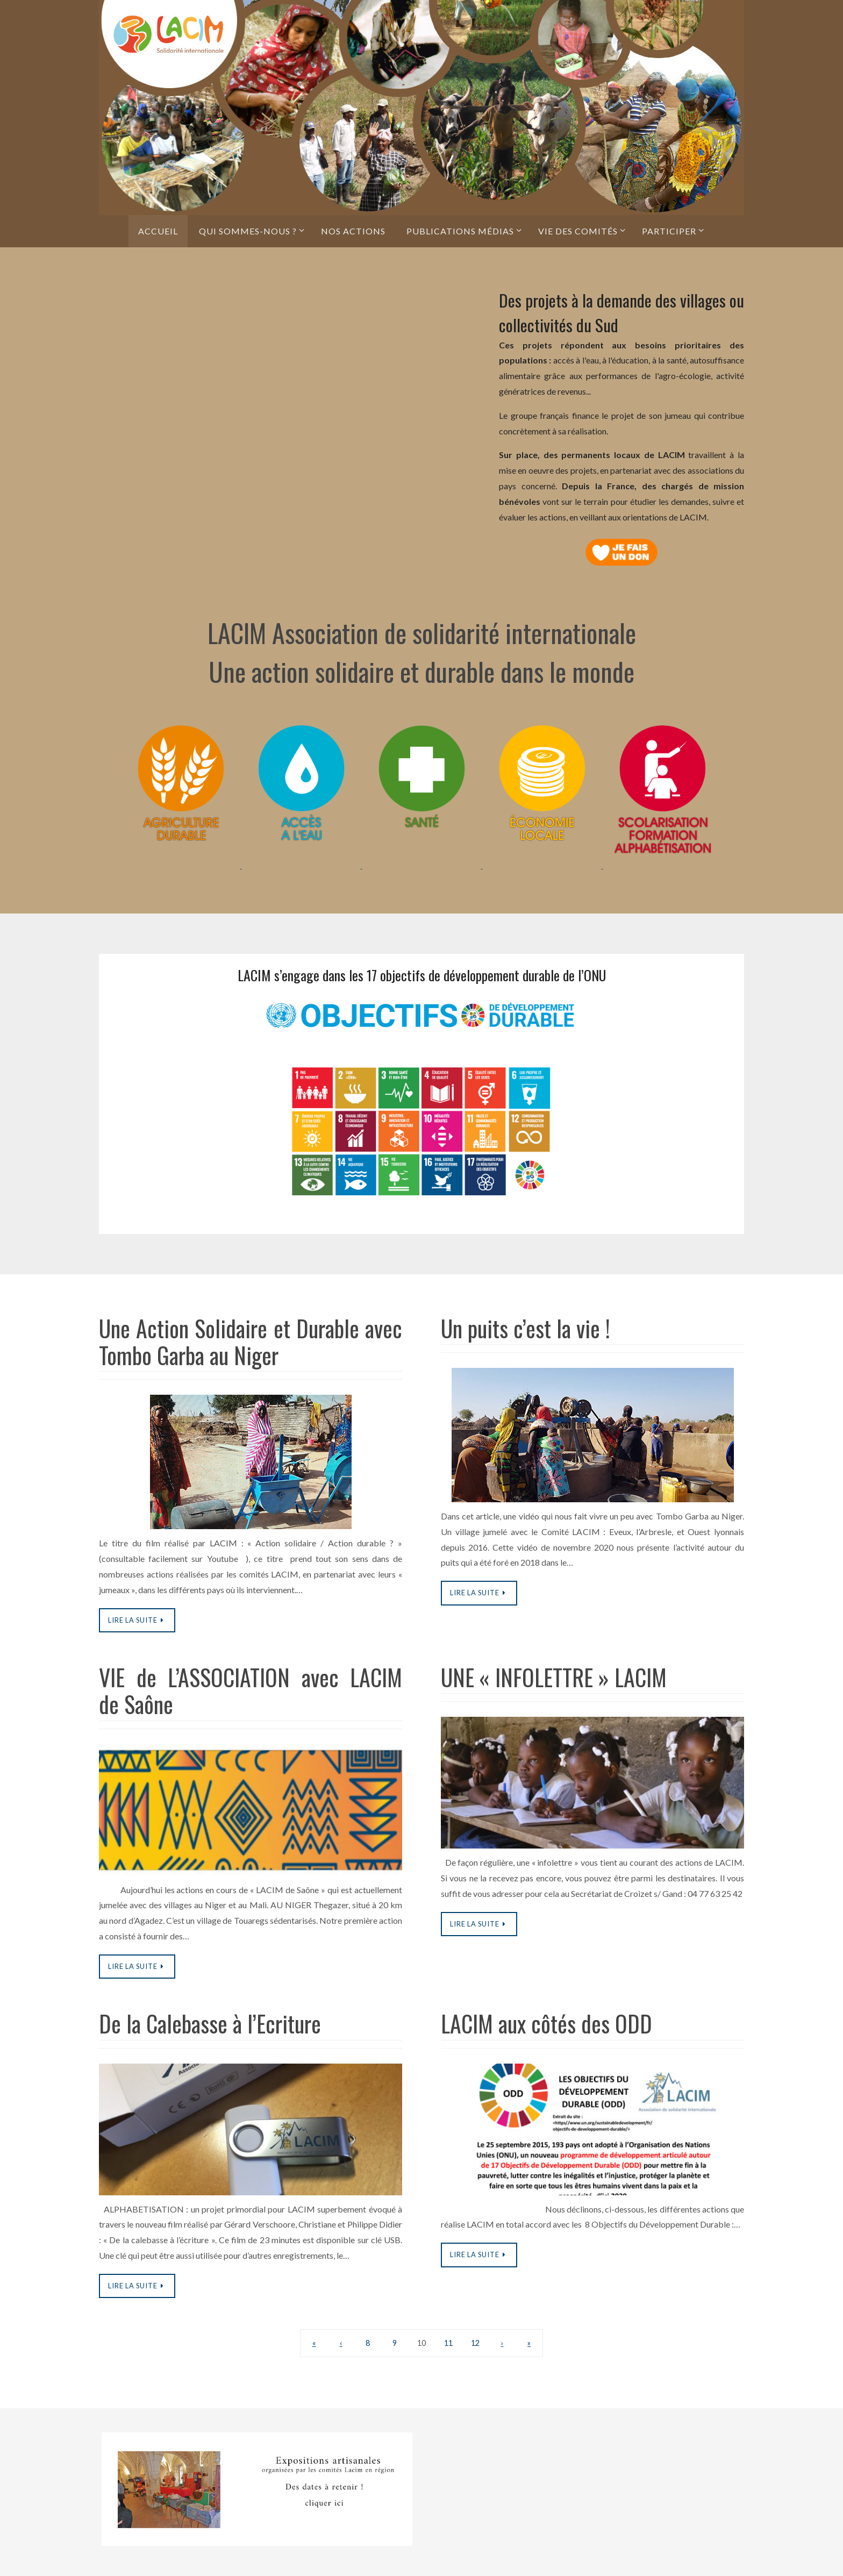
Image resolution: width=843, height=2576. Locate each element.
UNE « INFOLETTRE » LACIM (554, 1677)
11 (448, 2342)
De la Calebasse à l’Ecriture (210, 2023)
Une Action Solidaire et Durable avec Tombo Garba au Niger (250, 1341)
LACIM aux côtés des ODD (546, 2023)
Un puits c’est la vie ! (525, 1328)
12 (475, 2342)
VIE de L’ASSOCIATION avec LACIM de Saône (250, 1690)
